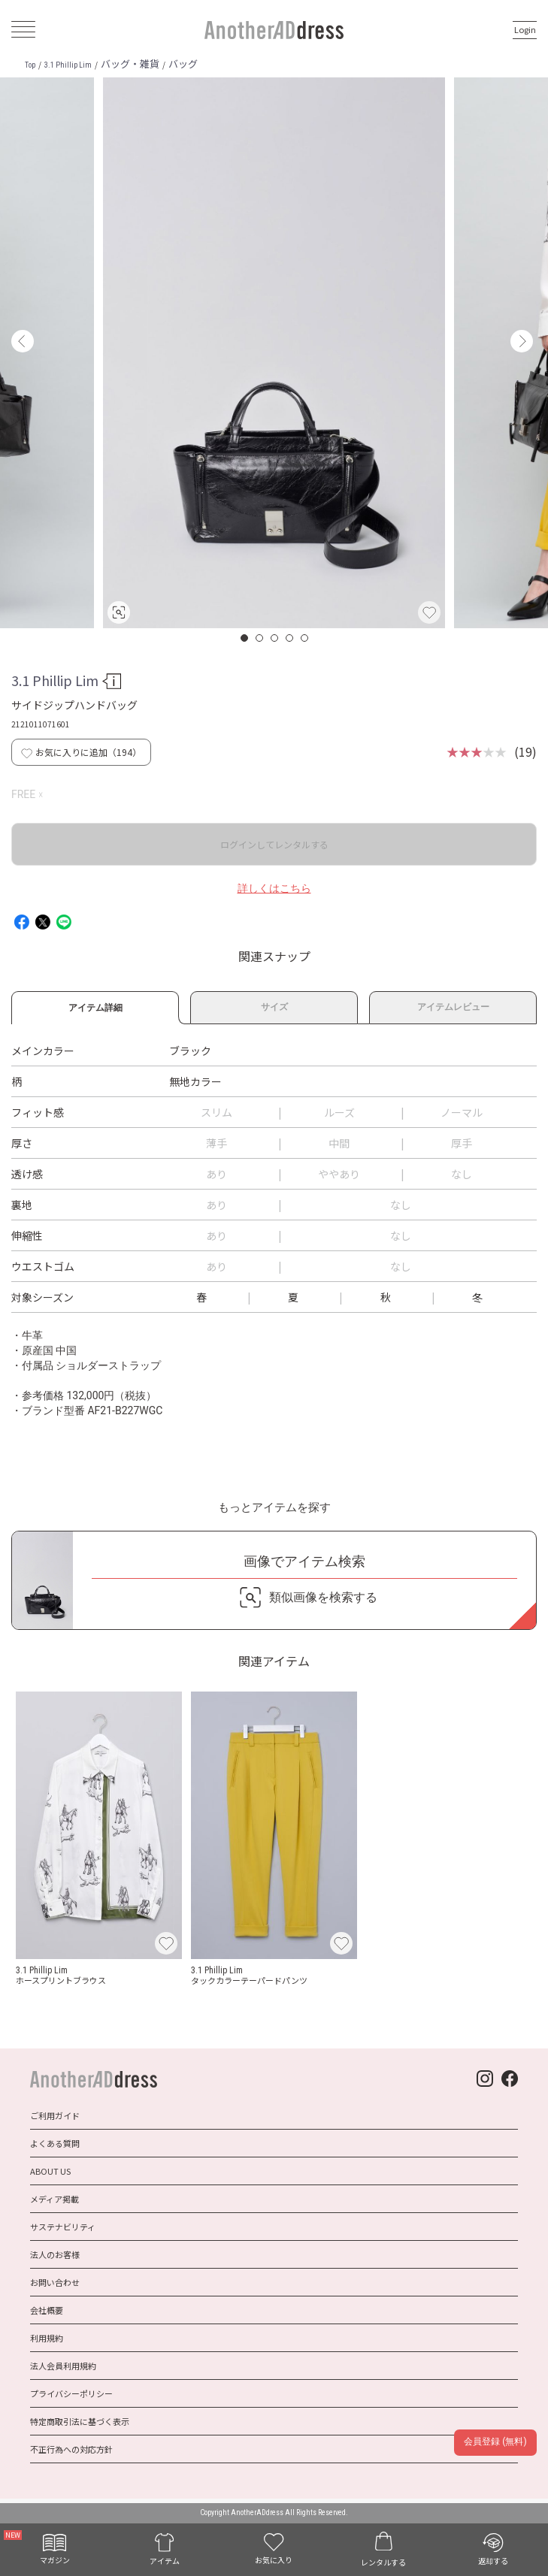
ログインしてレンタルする (274, 844)
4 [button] (290, 638)
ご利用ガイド (55, 2115)
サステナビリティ (62, 2226)
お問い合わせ (55, 2282)
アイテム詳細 (95, 1005)
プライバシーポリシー (71, 2393)
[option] (274, 352)
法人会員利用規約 (63, 2365)
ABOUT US (50, 2171)
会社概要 (46, 2310)
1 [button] (245, 638)
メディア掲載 (54, 2199)
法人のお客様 (55, 2254)
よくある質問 (55, 2143)
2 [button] (260, 638)
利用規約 (46, 2338)
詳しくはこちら (274, 888)
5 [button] (305, 638)
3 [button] (275, 638)
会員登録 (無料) (495, 2441)
